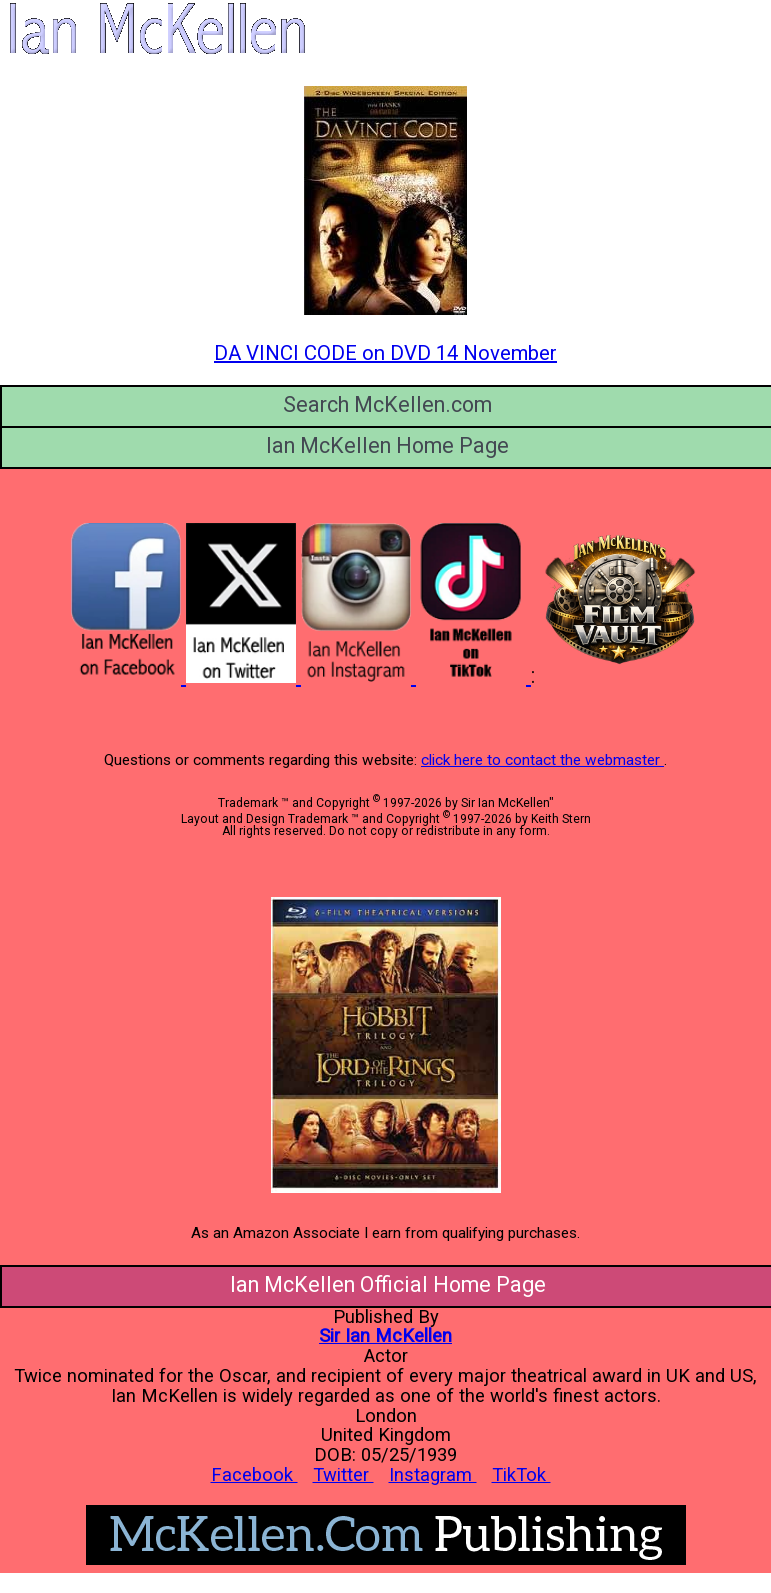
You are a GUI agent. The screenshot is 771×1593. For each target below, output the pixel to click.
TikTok (521, 1474)
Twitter (343, 1474)
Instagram (433, 1474)
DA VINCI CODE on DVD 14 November (385, 353)
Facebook (254, 1474)
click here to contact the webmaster (542, 760)
